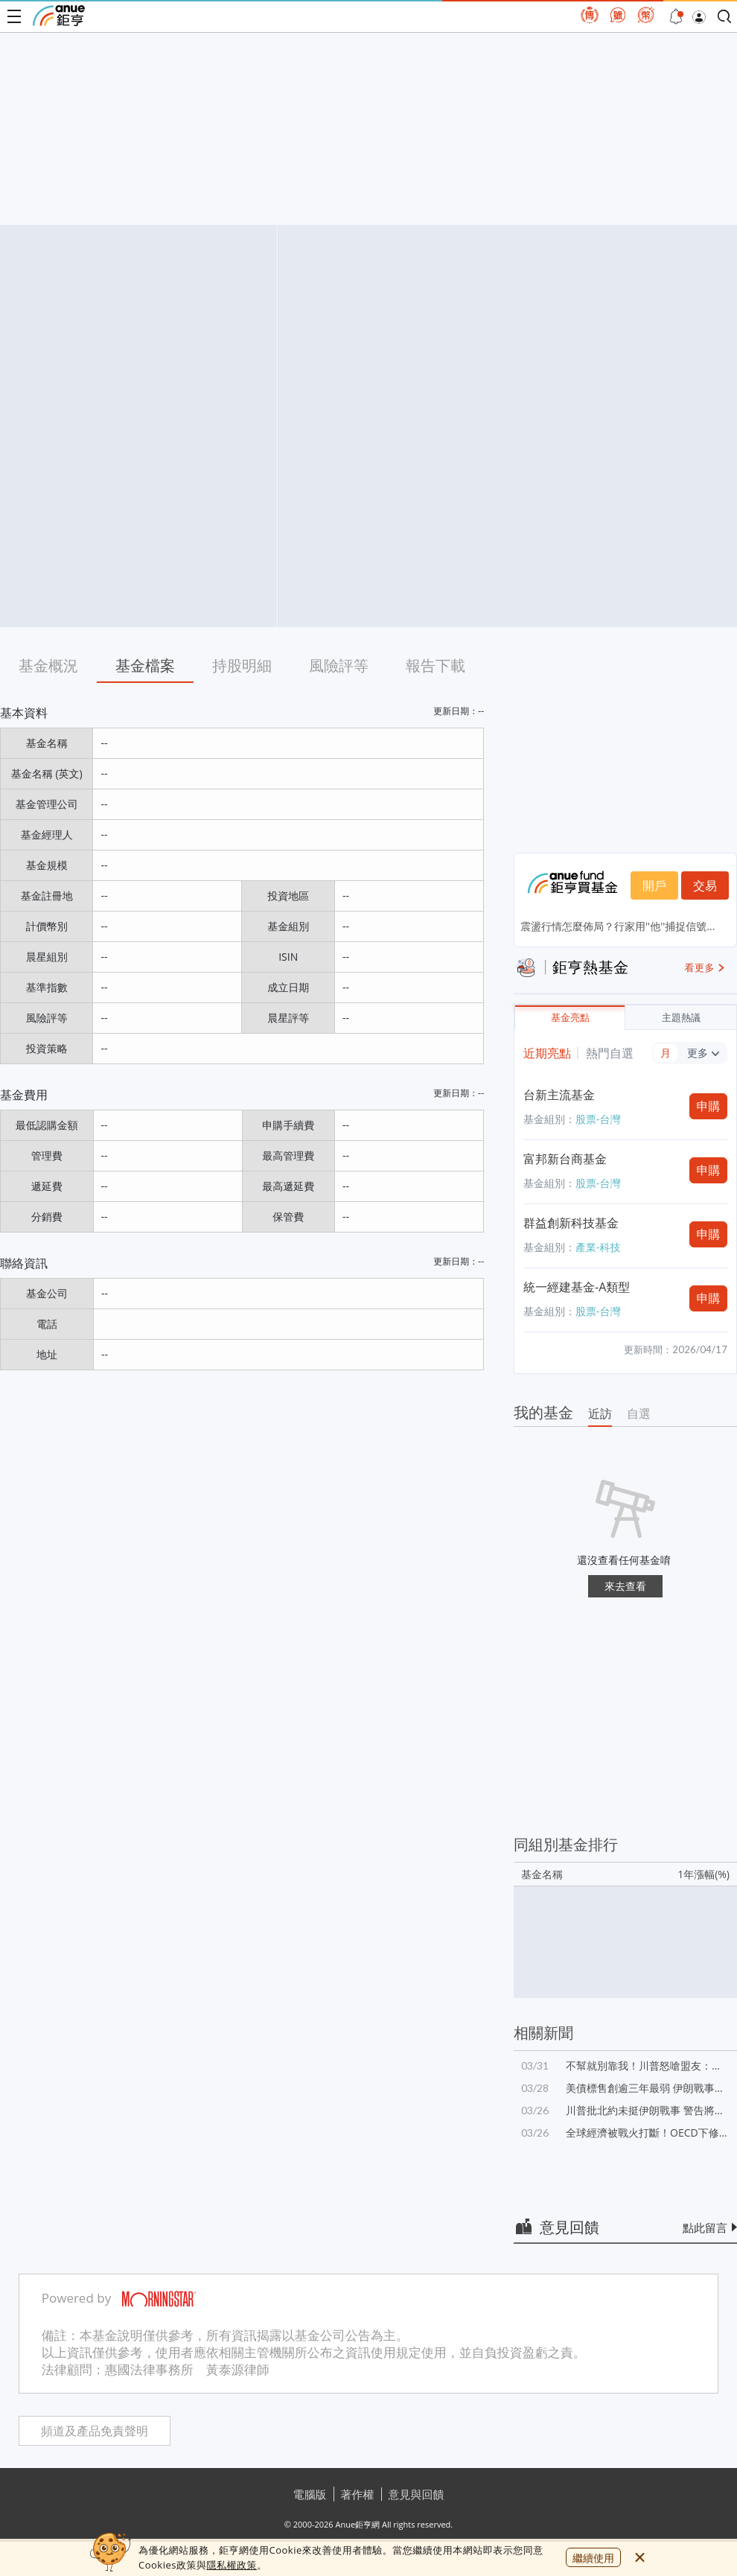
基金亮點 (570, 1017)
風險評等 (338, 665)
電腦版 (310, 2494)
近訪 (600, 1413)
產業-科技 (598, 1247)
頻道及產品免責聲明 (94, 2431)
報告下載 (435, 665)
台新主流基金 (559, 1095)
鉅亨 (59, 15)
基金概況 (48, 665)
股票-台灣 (598, 1119)
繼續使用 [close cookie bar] (593, 2558)
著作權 (357, 2494)
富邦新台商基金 (565, 1159)
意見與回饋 (416, 2494)
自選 (639, 1413)
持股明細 (242, 665)
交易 (705, 885)
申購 (709, 1106)
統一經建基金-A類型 (576, 1287)
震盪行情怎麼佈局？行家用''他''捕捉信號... (617, 926)
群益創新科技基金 (571, 1223)
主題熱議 (681, 1017)
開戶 (654, 885)
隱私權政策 (231, 2565)
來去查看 (625, 1586)
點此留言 (705, 2227)
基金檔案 (145, 665)
